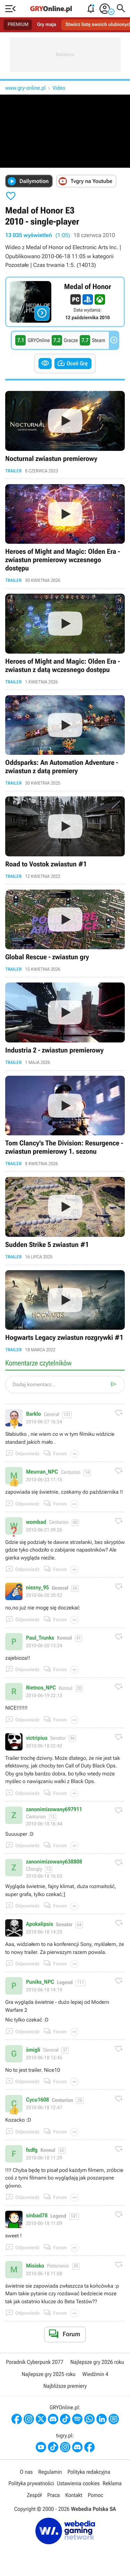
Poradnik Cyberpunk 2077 (34, 2362)
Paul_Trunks (40, 1638)
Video (59, 88)
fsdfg (32, 2150)
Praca (53, 2495)
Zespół (34, 2495)
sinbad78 (36, 2215)
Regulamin (50, 2472)
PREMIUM (18, 24)
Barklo (33, 1414)
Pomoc (95, 2495)
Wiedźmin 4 (96, 2374)
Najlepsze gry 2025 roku (48, 2374)
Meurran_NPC (42, 1472)
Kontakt (73, 2495)
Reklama (112, 2483)
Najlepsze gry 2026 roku (97, 2362)
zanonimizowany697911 (54, 1809)
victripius (36, 1738)
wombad (36, 1522)
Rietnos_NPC (41, 1688)
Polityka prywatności (31, 2483)
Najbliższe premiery (65, 2386)
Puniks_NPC (40, 1982)
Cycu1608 (37, 2100)
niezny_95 (37, 1587)
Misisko (35, 2266)
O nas (26, 2472)
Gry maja (46, 24)
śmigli (33, 2050)
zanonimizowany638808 (54, 1862)
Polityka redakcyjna (89, 2472)
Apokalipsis (39, 1924)
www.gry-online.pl (25, 88)
